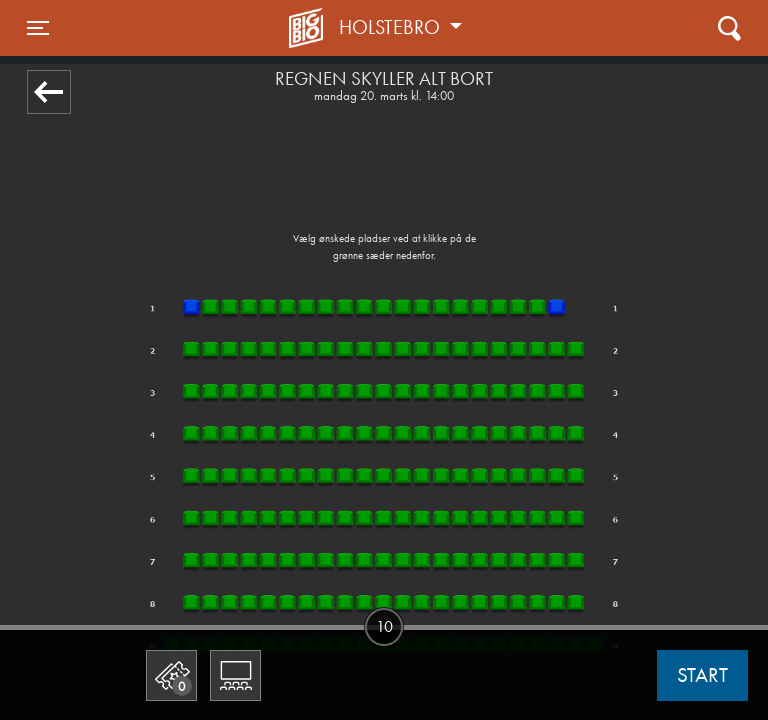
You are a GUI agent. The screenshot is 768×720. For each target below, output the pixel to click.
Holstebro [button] (392, 27)
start (702, 675)
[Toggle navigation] (38, 28)
